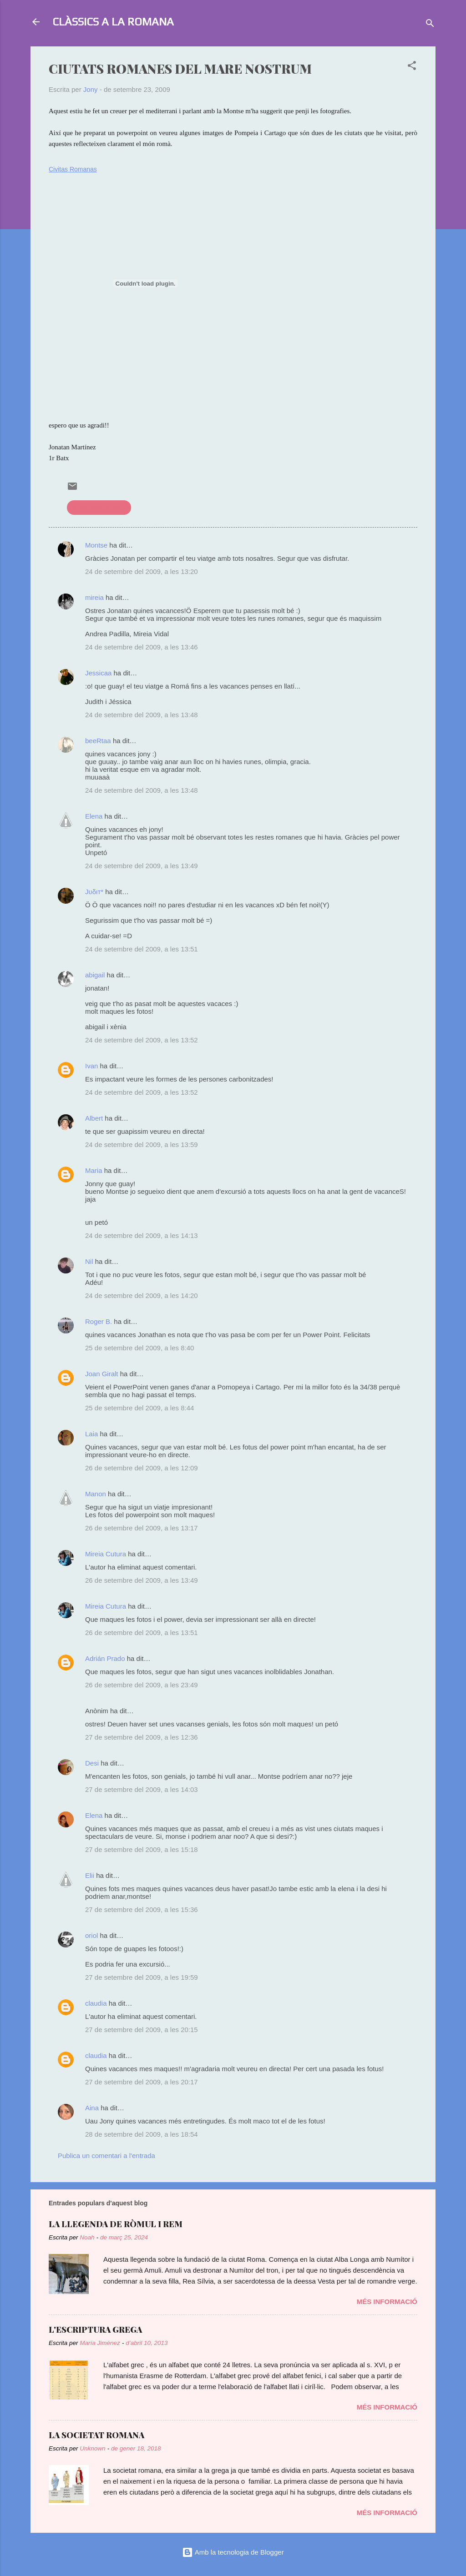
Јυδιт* (94, 892)
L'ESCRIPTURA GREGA (95, 2329)
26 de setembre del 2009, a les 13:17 (141, 1528)
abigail (95, 975)
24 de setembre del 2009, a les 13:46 (141, 647)
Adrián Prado (105, 1658)
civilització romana (99, 507)
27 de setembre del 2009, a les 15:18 (141, 1849)
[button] (411, 67)
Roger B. (98, 1321)
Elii (89, 1875)
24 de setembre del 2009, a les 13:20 (141, 571)
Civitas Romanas (73, 169)
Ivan (91, 1066)
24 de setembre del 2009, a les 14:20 (141, 1295)
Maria (93, 1170)
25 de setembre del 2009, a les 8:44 (139, 1408)
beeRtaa (98, 741)
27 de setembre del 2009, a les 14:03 (141, 1789)
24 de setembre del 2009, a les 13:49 (141, 866)
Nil (89, 1261)
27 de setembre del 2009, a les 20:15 (141, 2029)
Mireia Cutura (105, 1554)
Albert (94, 1118)
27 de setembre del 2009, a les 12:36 (141, 1737)
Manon (95, 1494)
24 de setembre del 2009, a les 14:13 (141, 1235)
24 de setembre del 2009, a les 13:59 (141, 1144)
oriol (91, 1935)
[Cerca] (430, 25)
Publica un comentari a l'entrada (106, 2155)
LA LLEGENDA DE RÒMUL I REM (115, 2224)
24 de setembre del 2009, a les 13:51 (141, 949)
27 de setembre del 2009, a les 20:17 (141, 2082)
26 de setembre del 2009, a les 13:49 (141, 1580)
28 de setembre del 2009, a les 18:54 (141, 2134)
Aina (92, 2108)
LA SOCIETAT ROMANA (96, 2435)
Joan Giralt (101, 1374)
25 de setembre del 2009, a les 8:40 (139, 1348)
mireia (94, 597)
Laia (91, 1434)
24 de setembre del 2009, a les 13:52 (141, 1040)
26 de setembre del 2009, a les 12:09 (141, 1468)
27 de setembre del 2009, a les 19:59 (141, 1977)
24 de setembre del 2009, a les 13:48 (141, 715)
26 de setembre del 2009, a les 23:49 (141, 1685)
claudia (96, 2003)
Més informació (387, 2301)
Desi (92, 1763)
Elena (93, 816)
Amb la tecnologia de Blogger (233, 2552)
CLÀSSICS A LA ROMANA (113, 21)
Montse (96, 545)
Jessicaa (98, 673)
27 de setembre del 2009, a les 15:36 (141, 1909)
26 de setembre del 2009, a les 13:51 (141, 1632)
